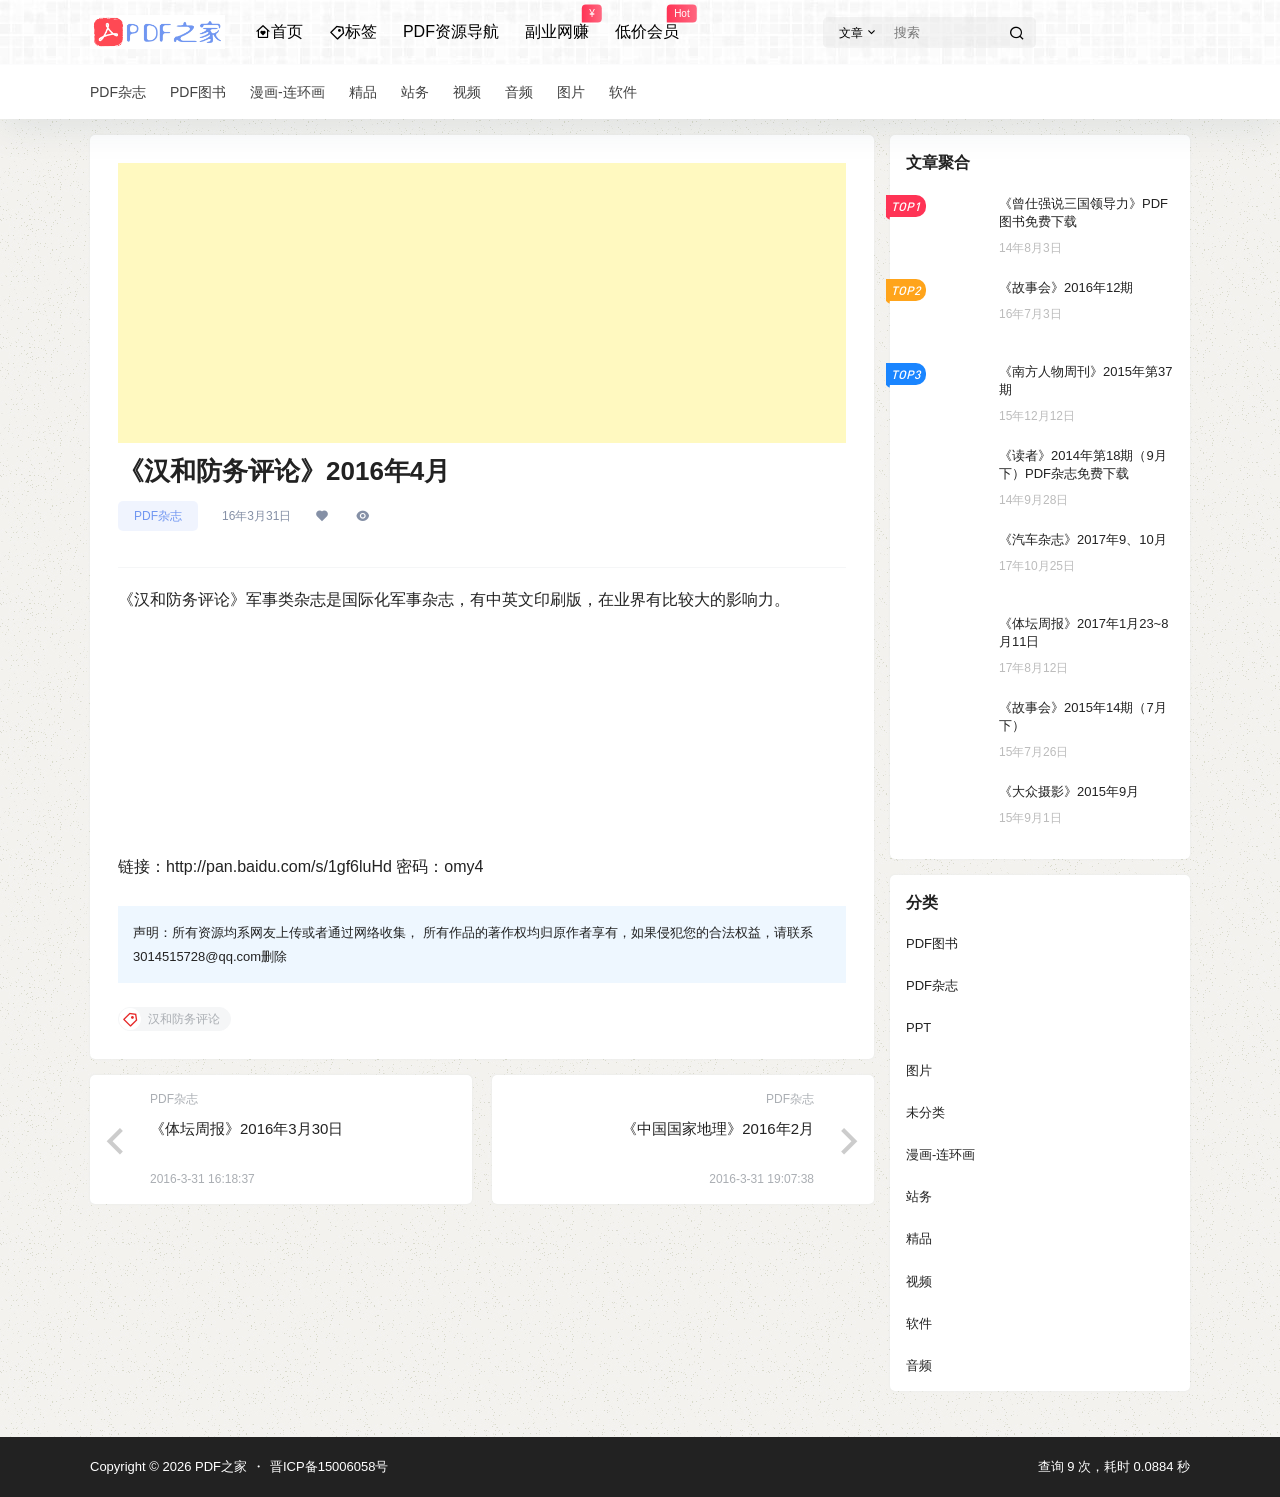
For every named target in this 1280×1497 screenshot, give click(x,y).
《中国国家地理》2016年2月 (718, 1128)
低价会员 (647, 23)
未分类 (925, 1112)
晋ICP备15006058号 (329, 1466)
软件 (919, 1323)
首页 (279, 31)
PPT (918, 1027)
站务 (919, 1196)
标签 (353, 31)
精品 (919, 1238)
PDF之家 (219, 1466)
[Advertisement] (482, 303)
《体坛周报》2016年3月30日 (246, 1128)
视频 (919, 1281)
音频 (919, 1365)
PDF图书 (932, 943)
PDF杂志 (158, 516)
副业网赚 (557, 23)
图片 (919, 1070)
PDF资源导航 (451, 31)
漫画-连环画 (940, 1154)
